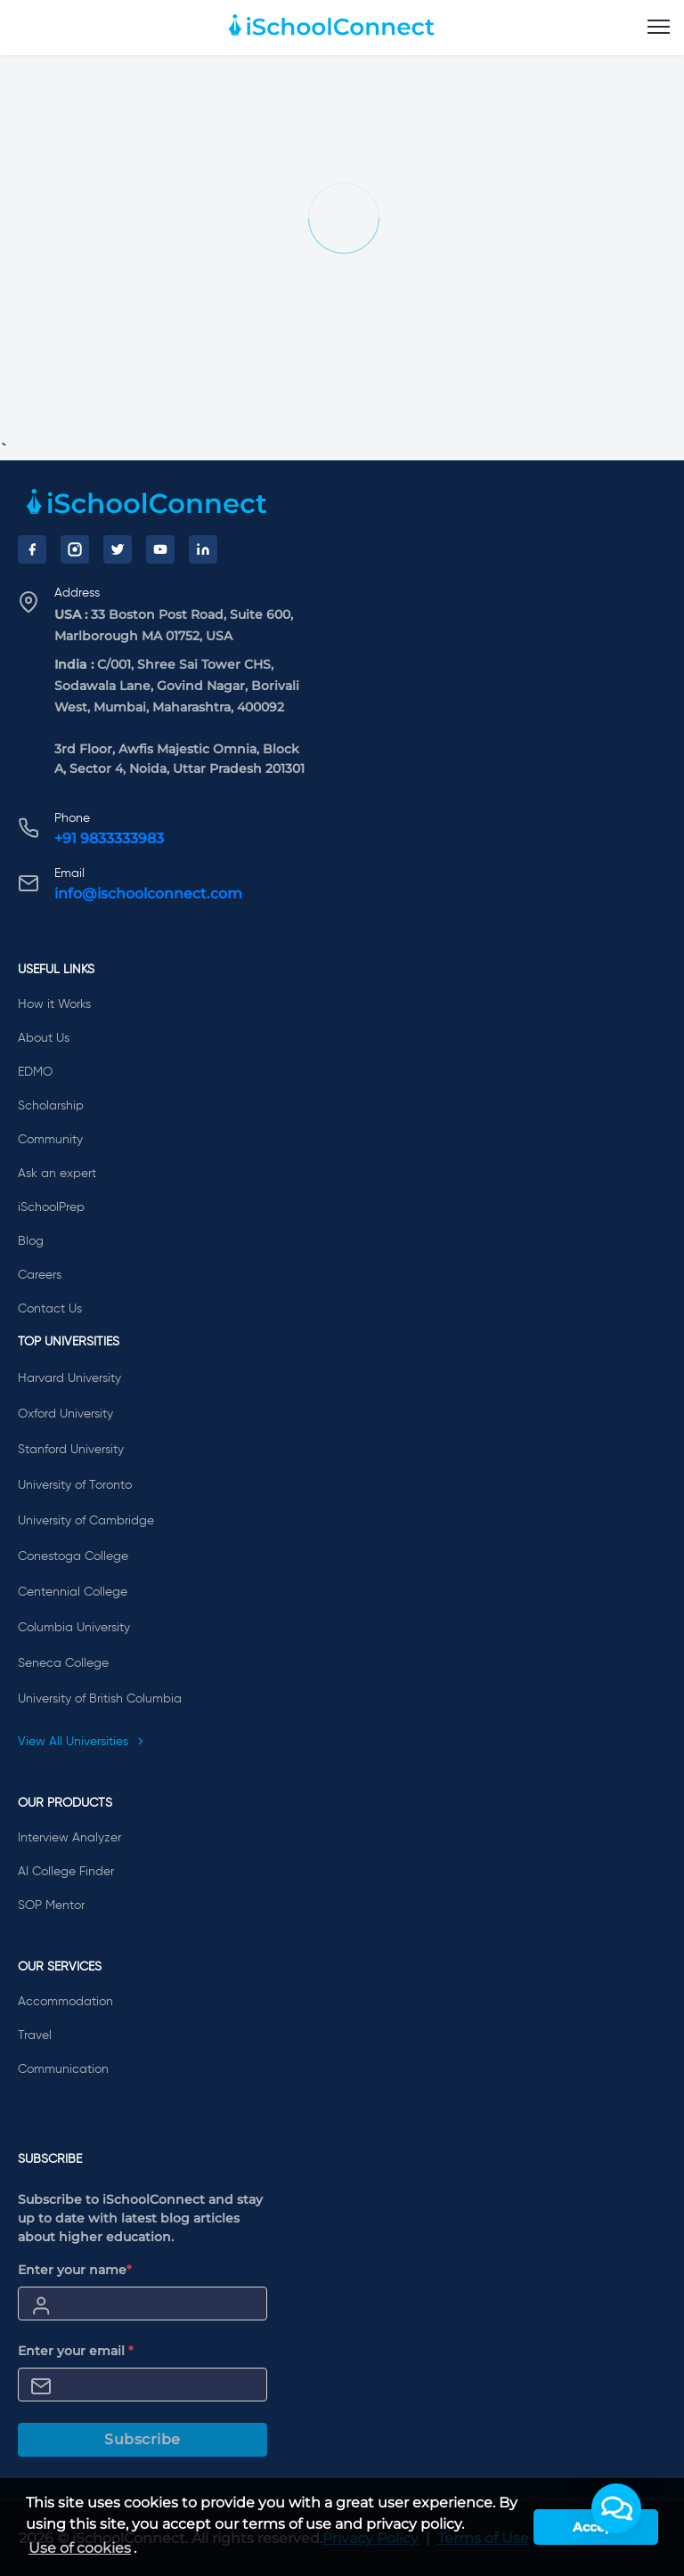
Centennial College (72, 1592)
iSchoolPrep (51, 1207)
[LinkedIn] (203, 549)
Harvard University (69, 1378)
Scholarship (51, 1106)
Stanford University (71, 1449)
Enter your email (76, 2351)
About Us (43, 1038)
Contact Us (50, 1309)
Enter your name (75, 2270)
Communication (63, 2069)
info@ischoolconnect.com (148, 893)
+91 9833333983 (109, 838)
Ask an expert (57, 1173)
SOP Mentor (51, 1905)
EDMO (35, 1072)
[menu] (658, 28)
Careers (39, 1275)
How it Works (54, 1004)
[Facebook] (32, 549)
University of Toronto (75, 1485)
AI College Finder (66, 1871)
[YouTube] (160, 549)
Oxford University (65, 1414)
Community (50, 1140)
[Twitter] (117, 549)
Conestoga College (73, 1556)
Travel (35, 2035)
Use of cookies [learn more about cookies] (79, 2547)
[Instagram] (75, 549)
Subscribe (142, 2439)
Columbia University (74, 1627)
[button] (616, 2508)
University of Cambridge (86, 1521)
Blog (31, 1241)
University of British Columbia (100, 1699)
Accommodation (65, 2001)
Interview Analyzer (69, 1838)
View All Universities (81, 1741)
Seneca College (63, 1663)
